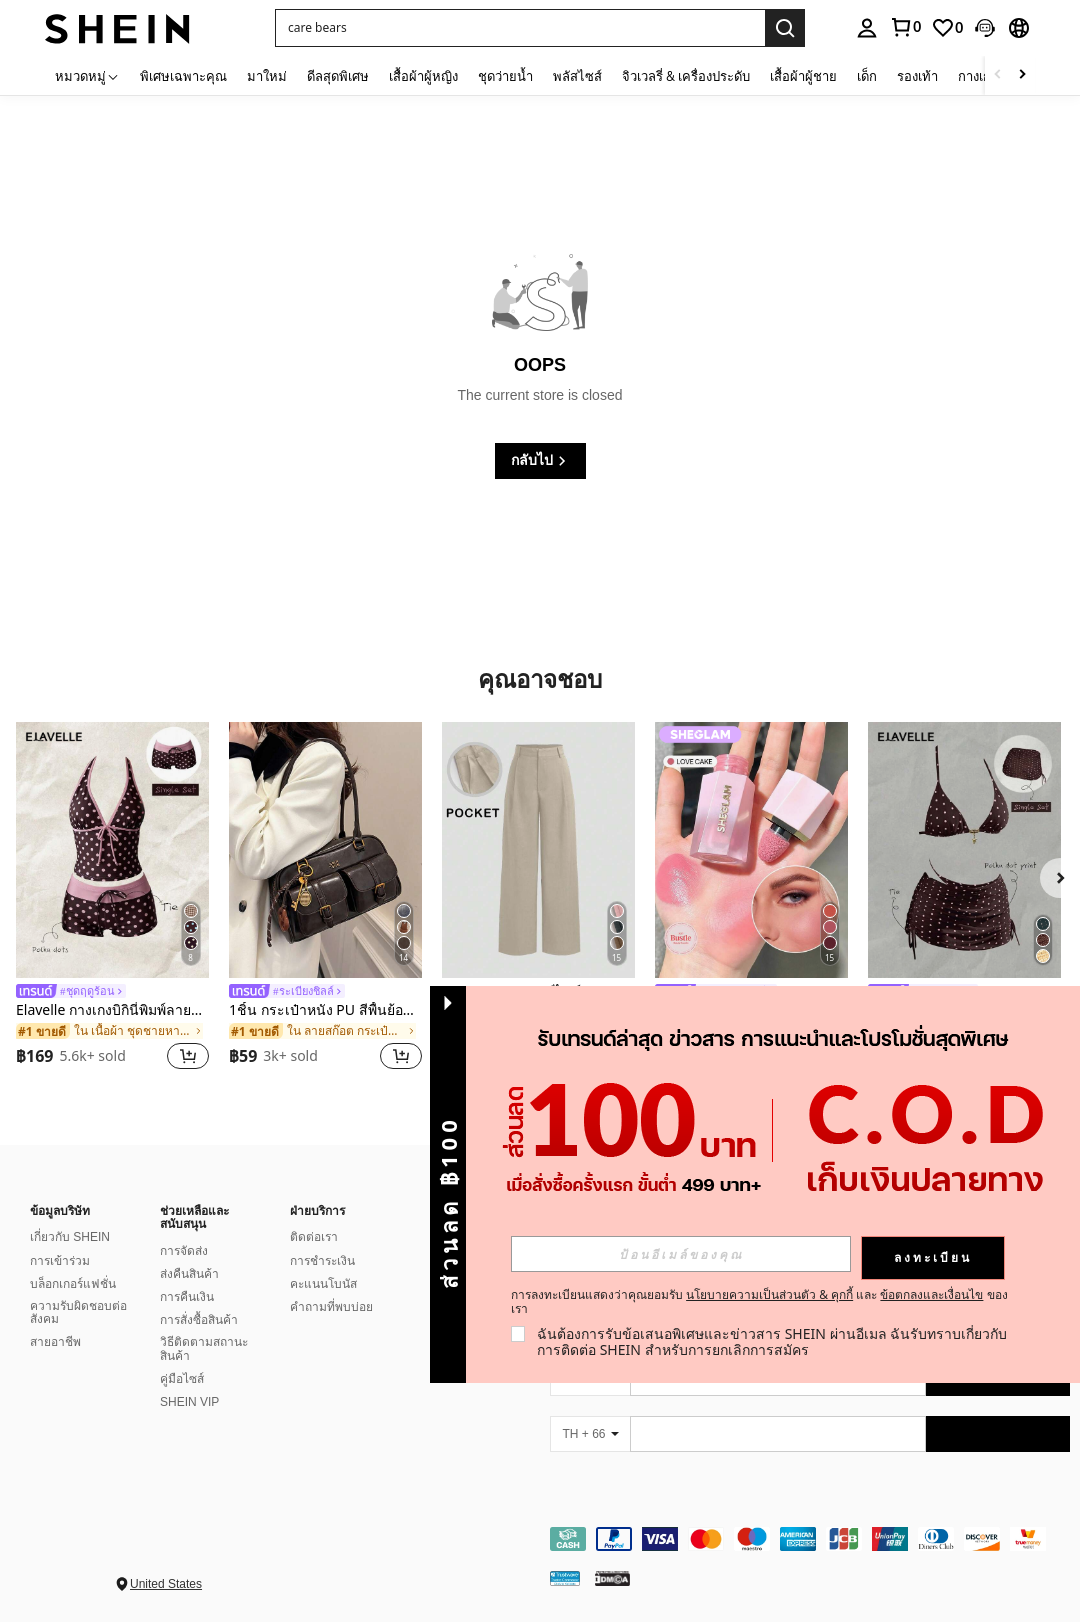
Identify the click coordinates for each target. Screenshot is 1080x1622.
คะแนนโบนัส (323, 1284)
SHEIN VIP (189, 1402)
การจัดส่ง (184, 1251)
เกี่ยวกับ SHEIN (70, 1237)
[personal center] (867, 28)
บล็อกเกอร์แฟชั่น (73, 1284)
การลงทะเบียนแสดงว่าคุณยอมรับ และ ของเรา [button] (759, 1302)
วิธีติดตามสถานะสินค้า (204, 1349)
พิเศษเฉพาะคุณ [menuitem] (183, 76)
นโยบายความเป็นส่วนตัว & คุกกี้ (769, 1294)
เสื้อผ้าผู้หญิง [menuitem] (423, 76)
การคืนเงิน (187, 1297)
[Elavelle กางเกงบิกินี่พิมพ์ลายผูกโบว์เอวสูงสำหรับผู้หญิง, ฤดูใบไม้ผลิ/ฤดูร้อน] (112, 850)
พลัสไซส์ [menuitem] (577, 76)
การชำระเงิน (322, 1261)
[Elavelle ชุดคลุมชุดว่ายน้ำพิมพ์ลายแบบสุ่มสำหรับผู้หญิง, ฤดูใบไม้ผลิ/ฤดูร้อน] (964, 850)
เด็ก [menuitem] (867, 76)
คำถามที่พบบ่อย (331, 1307)
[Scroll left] (998, 75)
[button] (520, 28)
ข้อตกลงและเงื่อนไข (931, 1294)
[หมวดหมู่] (87, 75)
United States (166, 1584)
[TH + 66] (590, 1434)
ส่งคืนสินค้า (189, 1274)
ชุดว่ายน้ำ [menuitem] (505, 76)
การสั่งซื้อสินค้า (199, 1320)
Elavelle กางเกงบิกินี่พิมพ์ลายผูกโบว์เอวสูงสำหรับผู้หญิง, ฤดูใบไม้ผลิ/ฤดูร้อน (112, 1010)
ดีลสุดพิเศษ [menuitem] (338, 76)
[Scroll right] (1022, 75)
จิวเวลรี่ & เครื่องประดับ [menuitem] (686, 76)
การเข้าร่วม (60, 1261)
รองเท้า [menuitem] (917, 76)
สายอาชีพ (55, 1342)
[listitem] (112, 899)
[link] (905, 27)
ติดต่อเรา (314, 1237)
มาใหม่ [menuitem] (267, 76)
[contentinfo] (810, 1539)
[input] (681, 1254)
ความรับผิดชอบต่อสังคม (78, 1313)
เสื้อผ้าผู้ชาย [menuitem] (803, 76)
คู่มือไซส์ (182, 1379)
